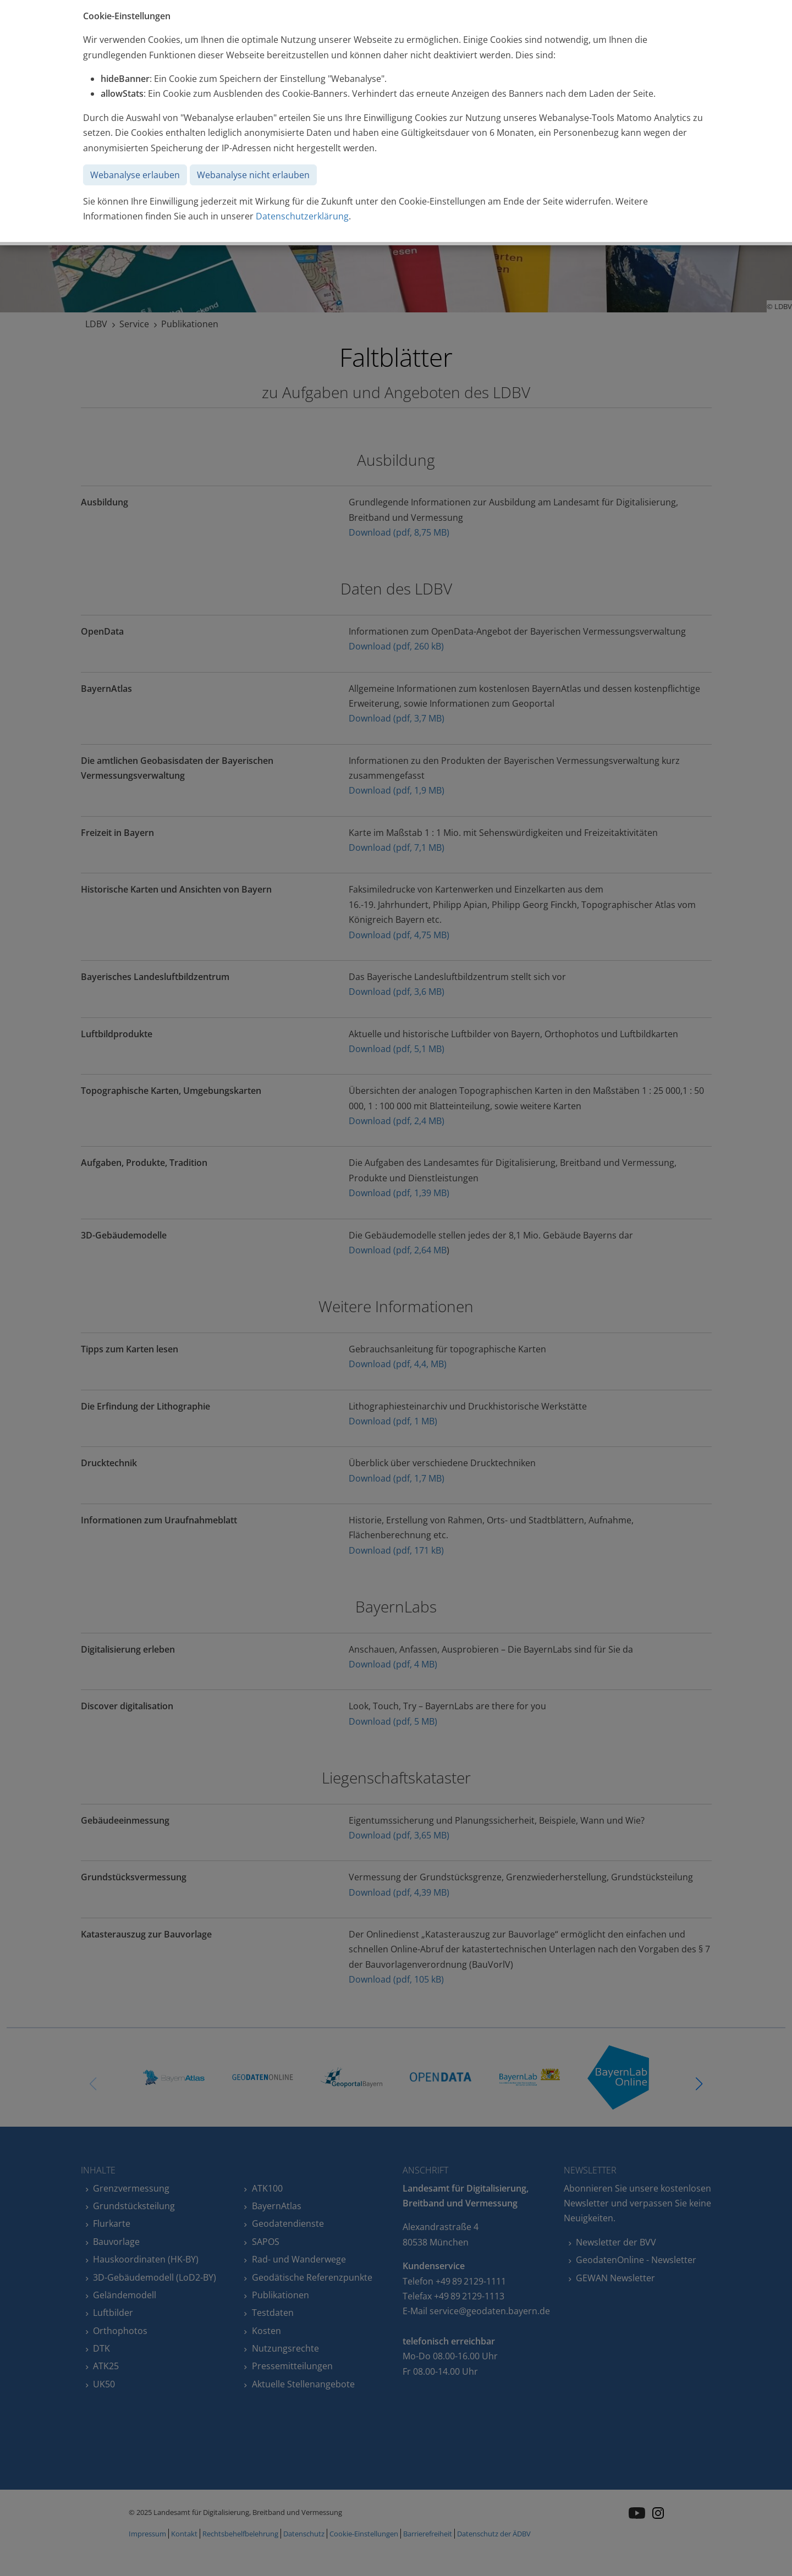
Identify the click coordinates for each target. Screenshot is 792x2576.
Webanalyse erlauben (135, 175)
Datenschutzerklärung (302, 216)
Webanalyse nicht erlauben (253, 175)
